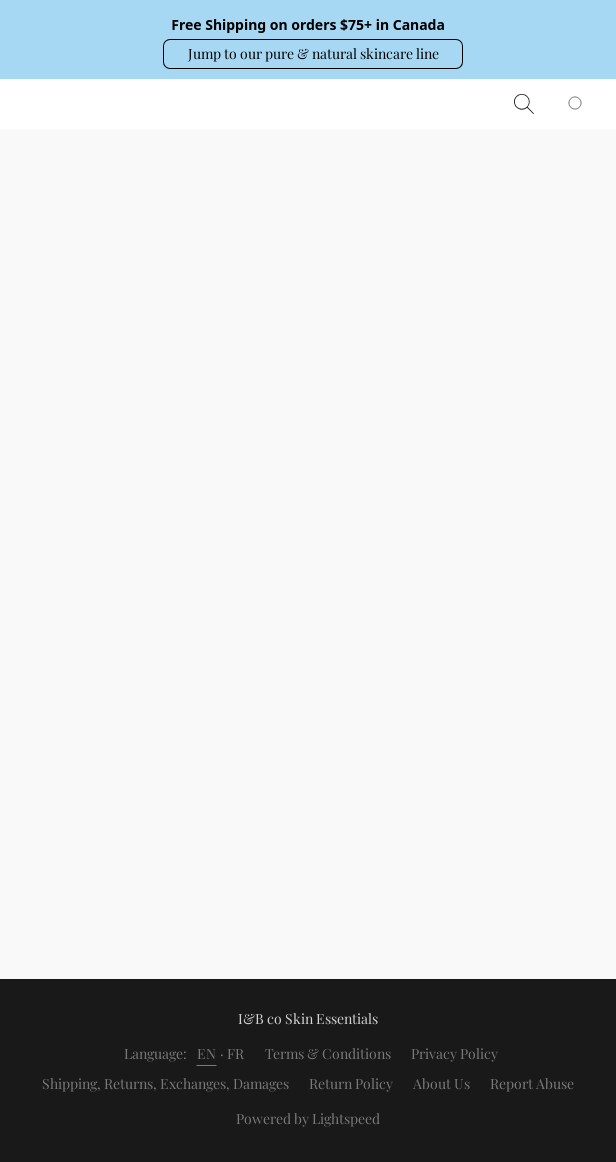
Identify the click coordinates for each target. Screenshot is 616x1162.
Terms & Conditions (328, 1053)
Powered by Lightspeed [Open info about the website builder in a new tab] (308, 1118)
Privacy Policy (454, 1053)
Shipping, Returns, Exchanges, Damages (165, 1083)
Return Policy (351, 1083)
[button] (313, 54)
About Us (441, 1083)
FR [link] (236, 1053)
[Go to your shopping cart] (586, 104)
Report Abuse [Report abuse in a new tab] (532, 1083)
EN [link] (207, 1053)
